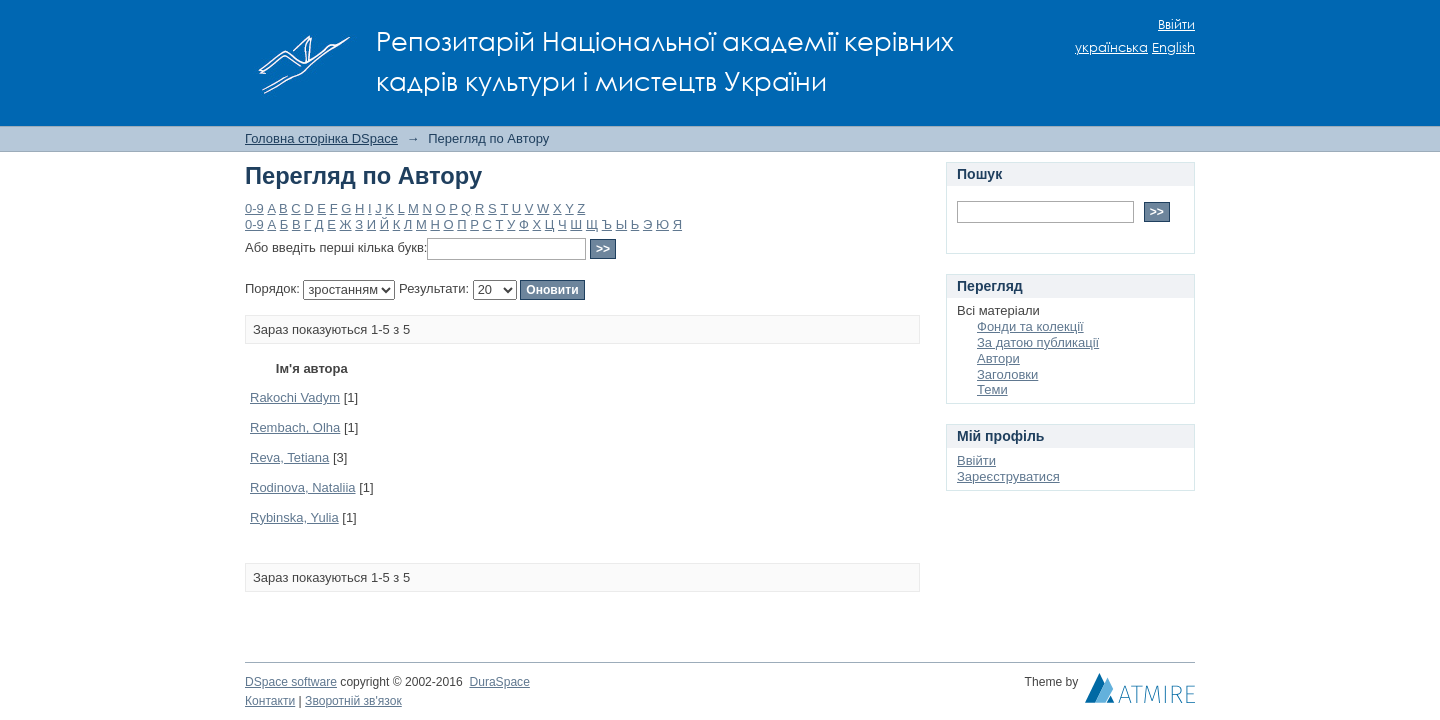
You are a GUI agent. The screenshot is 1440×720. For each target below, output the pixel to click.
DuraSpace (499, 682)
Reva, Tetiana (289, 457)
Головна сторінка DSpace (321, 138)
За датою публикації (1038, 342)
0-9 (254, 208)
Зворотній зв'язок (353, 701)
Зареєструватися (1008, 476)
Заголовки (1007, 374)
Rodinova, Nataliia (303, 487)
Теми (992, 389)
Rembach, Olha (295, 427)
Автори (998, 358)
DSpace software (291, 682)
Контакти (270, 701)
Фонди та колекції (1030, 326)
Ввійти (1176, 24)
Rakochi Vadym (295, 397)
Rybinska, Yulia (294, 517)
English (1173, 47)
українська (1111, 47)
